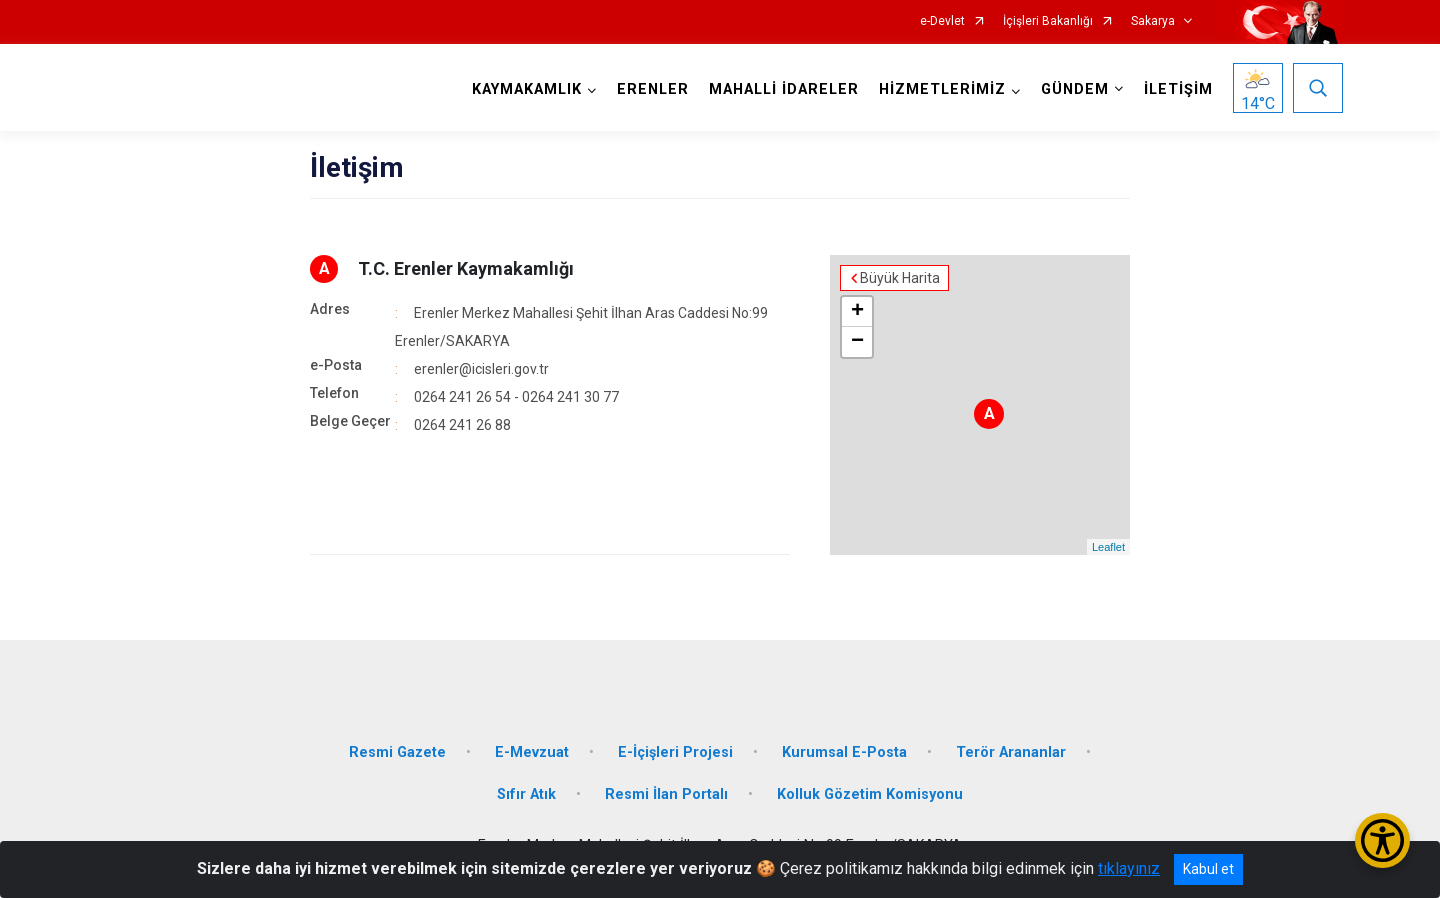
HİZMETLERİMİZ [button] (942, 89)
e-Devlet (942, 21)
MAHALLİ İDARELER (784, 89)
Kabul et (1208, 869)
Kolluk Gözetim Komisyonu (870, 794)
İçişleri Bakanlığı (1048, 21)
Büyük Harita (900, 278)
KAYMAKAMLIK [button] (527, 89)
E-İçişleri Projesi (675, 752)
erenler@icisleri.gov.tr (481, 369)
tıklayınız (1129, 868)
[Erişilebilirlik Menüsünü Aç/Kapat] (1382, 840)
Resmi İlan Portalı (666, 794)
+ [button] (857, 312)
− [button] (857, 342)
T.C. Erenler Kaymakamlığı (466, 268)
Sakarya (1153, 21)
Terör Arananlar (1011, 752)
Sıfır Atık (526, 794)
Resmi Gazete (397, 752)
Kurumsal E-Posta (844, 752)
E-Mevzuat (532, 752)
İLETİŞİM (1178, 89)
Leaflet (1108, 547)
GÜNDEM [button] (1075, 89)
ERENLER (653, 89)
